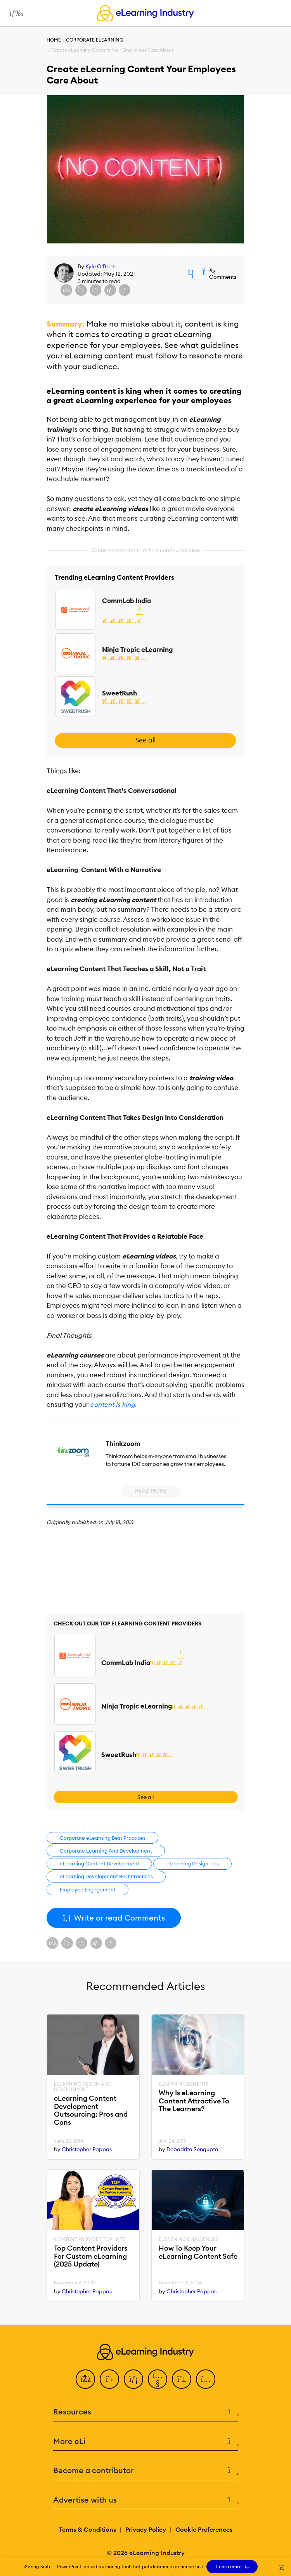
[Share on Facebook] (66, 290)
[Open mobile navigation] (14, 13)
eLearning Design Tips (192, 1863)
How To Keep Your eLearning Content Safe (198, 2252)
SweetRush (119, 693)
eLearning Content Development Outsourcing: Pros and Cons (91, 2111)
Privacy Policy (145, 2529)
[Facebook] (85, 2379)
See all (145, 740)
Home (54, 40)
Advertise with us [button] (145, 2500)
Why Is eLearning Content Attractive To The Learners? (194, 2101)
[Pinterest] (181, 2379)
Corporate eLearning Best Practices (103, 1838)
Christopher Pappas (87, 2149)
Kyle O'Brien (100, 266)
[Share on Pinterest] (124, 290)
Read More (150, 1490)
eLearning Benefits (183, 2084)
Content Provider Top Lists (89, 2239)
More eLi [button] (145, 2441)
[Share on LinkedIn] (95, 290)
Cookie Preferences (203, 2529)
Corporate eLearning (94, 40)
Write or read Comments (113, 1917)
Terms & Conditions (87, 2529)
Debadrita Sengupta (192, 2149)
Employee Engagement (88, 1889)
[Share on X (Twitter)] (81, 290)
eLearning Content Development (99, 1863)
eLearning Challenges (188, 2239)
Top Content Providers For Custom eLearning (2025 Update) (90, 2256)
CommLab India (126, 600)
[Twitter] (109, 2379)
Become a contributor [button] (145, 2470)
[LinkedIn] (133, 2379)
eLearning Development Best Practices (106, 1876)
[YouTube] (157, 2379)
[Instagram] (205, 2379)
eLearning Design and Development (83, 2086)
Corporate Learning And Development (106, 1851)
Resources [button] (145, 2411)
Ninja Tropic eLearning (137, 649)
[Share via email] (110, 290)
